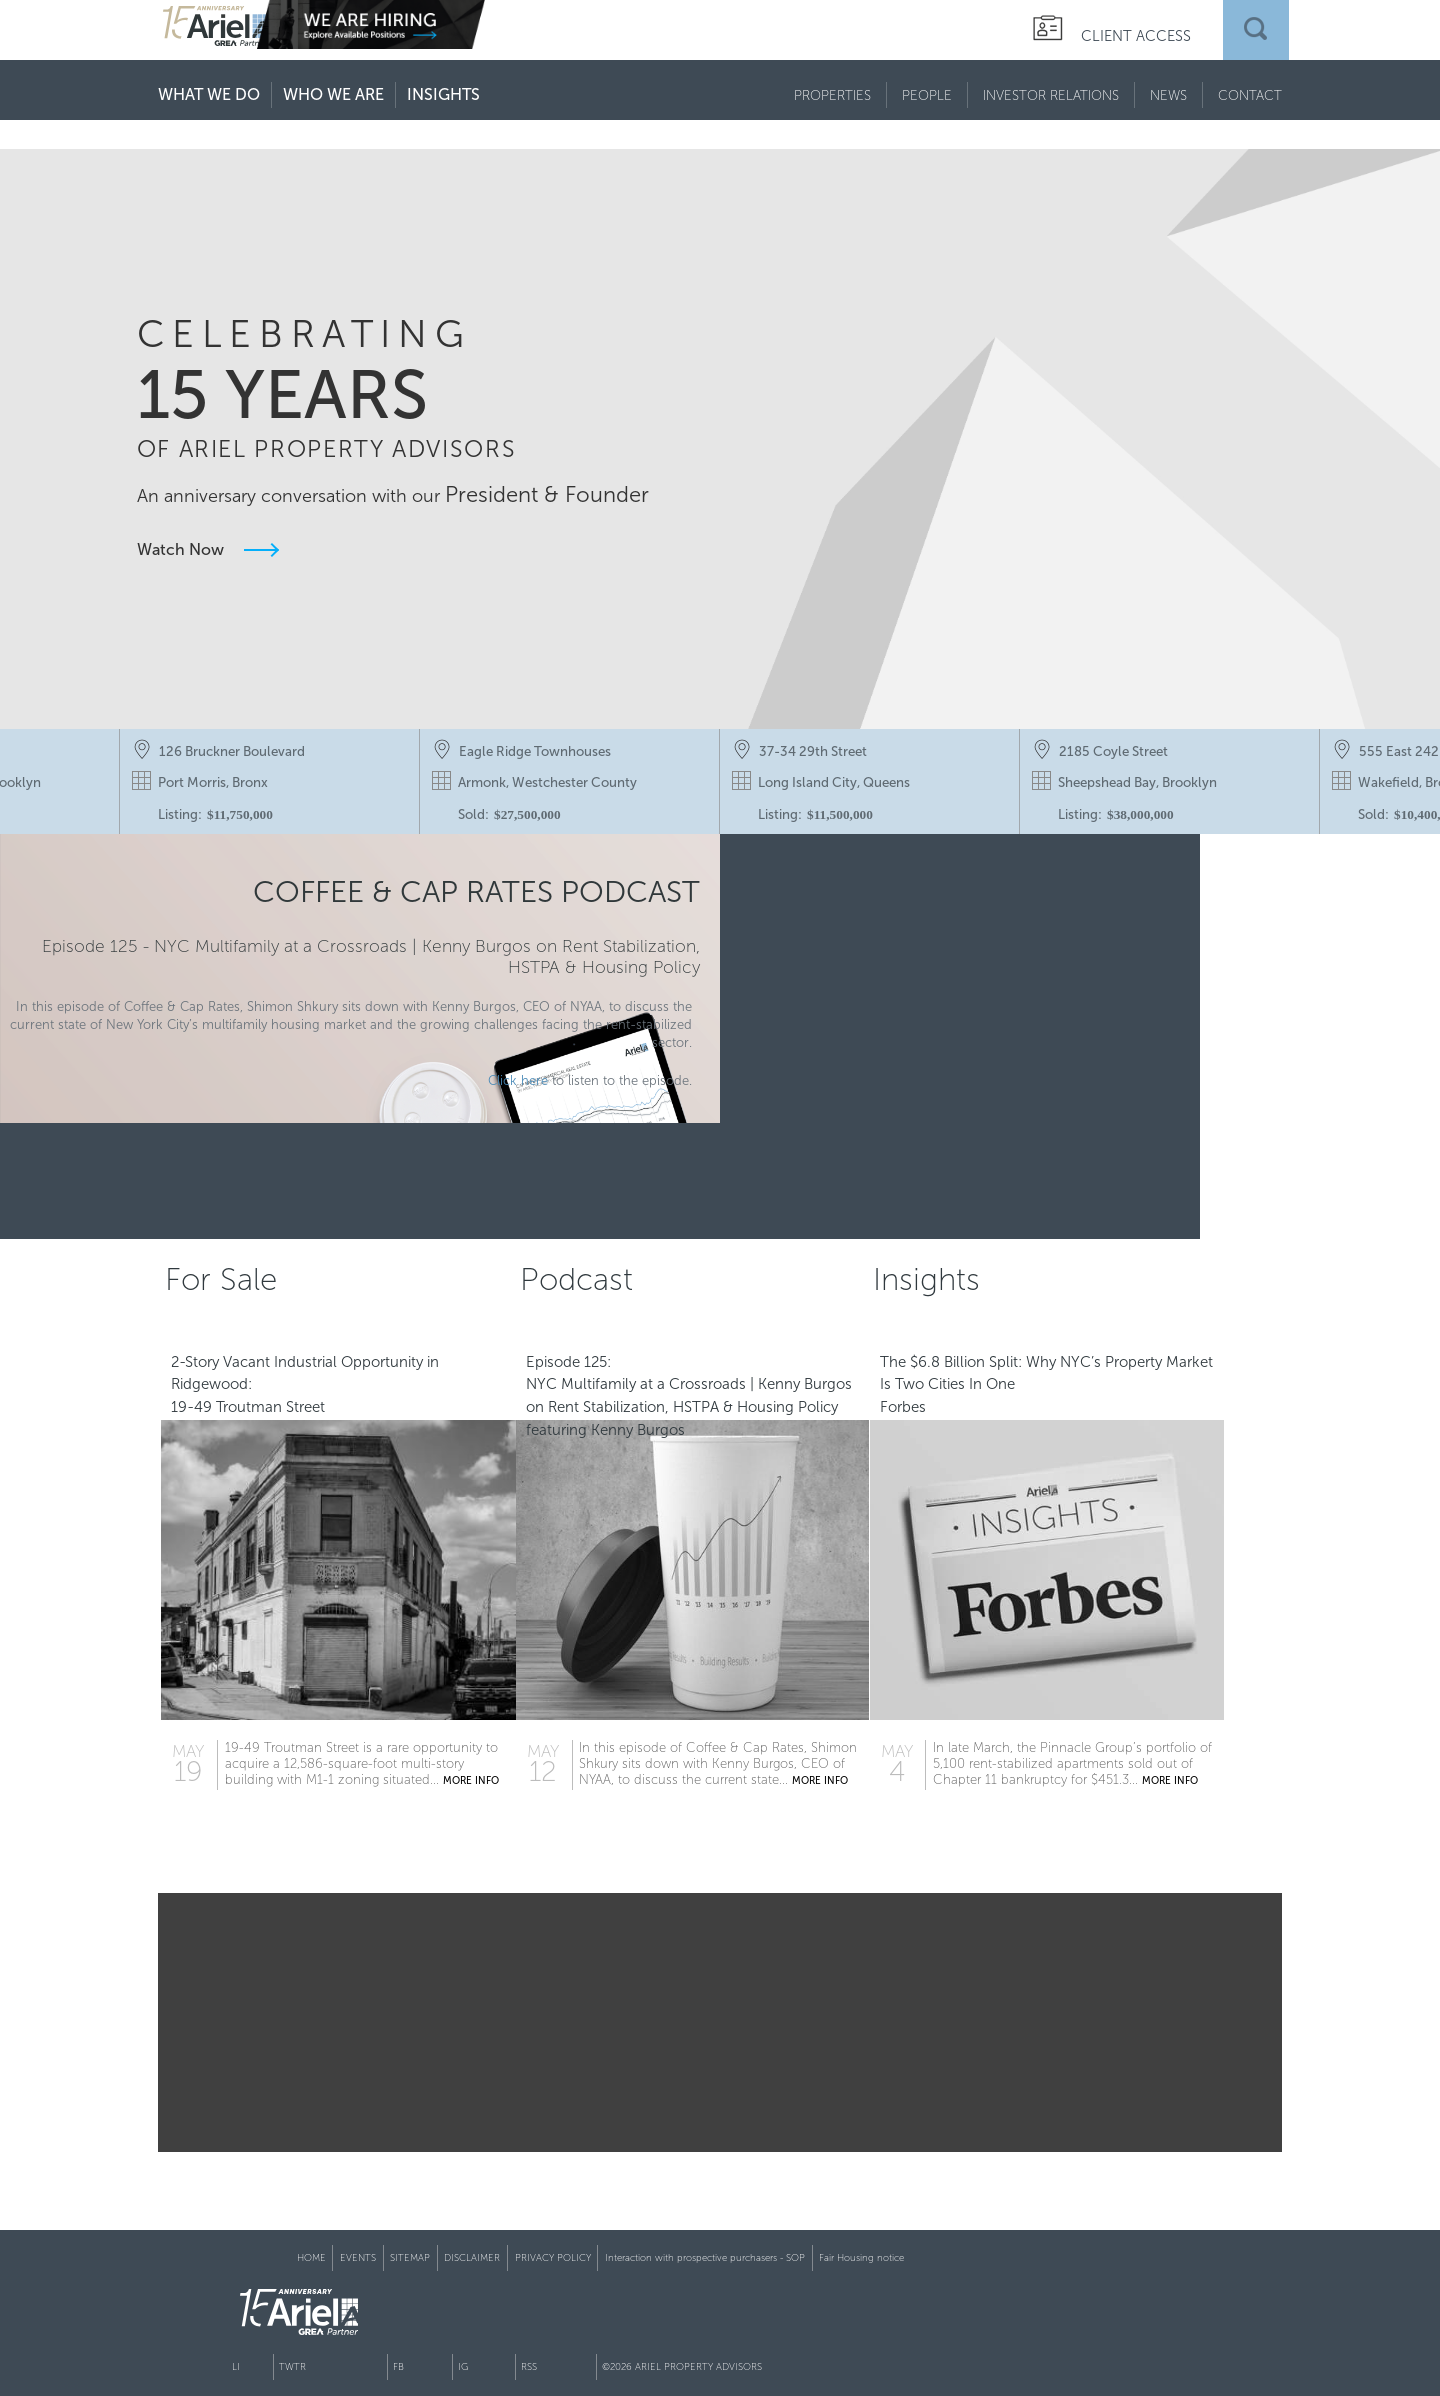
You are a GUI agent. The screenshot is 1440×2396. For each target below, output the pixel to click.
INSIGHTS (443, 94)
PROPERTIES (832, 95)
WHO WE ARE (333, 94)
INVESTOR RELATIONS (1051, 95)
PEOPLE (927, 95)
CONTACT (1250, 95)
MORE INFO (500, 1808)
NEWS (1168, 95)
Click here (478, 1121)
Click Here (1002, 1132)
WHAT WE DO (209, 94)
